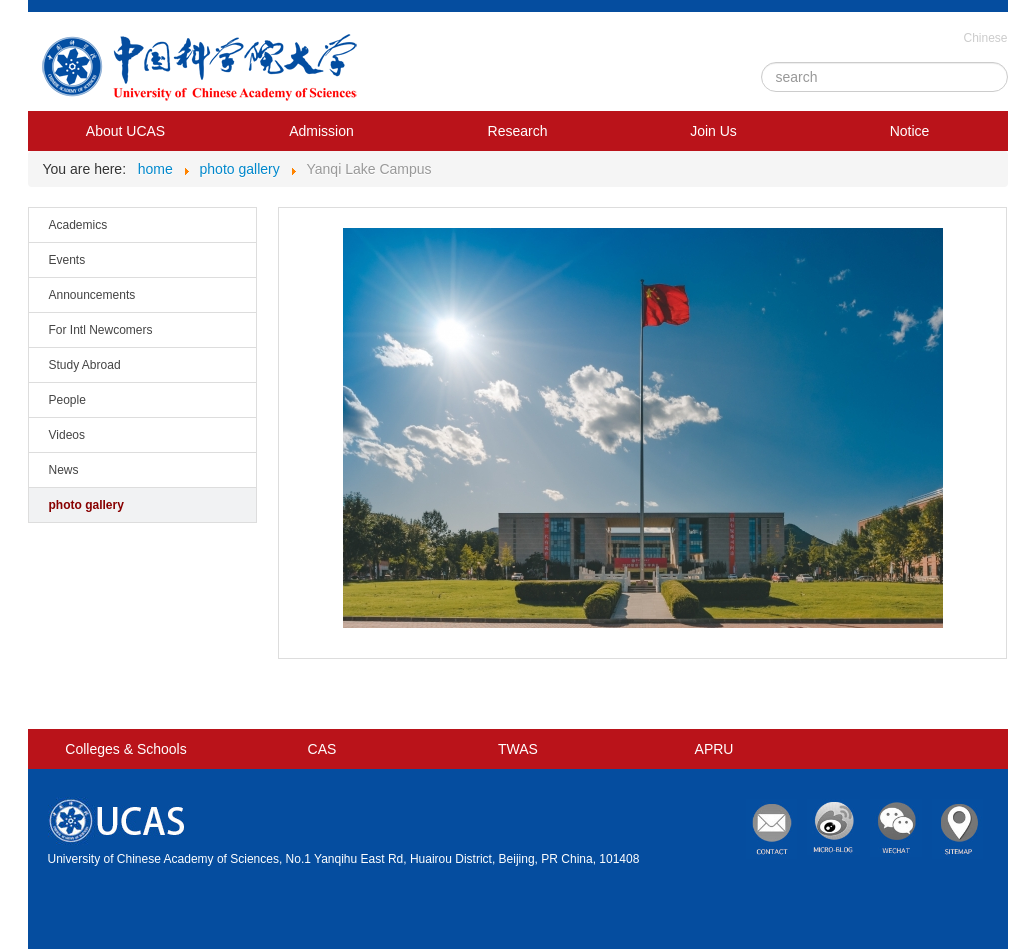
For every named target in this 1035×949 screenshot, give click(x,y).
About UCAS (125, 131)
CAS (322, 749)
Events (67, 260)
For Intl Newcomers (101, 330)
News (64, 470)
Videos (67, 435)
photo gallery (86, 505)
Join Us (713, 131)
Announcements (92, 295)
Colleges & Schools (125, 749)
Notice (910, 131)
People (67, 400)
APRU (714, 749)
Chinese (985, 38)
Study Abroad (85, 365)
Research (518, 131)
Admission (321, 131)
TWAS (518, 749)
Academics (78, 225)
